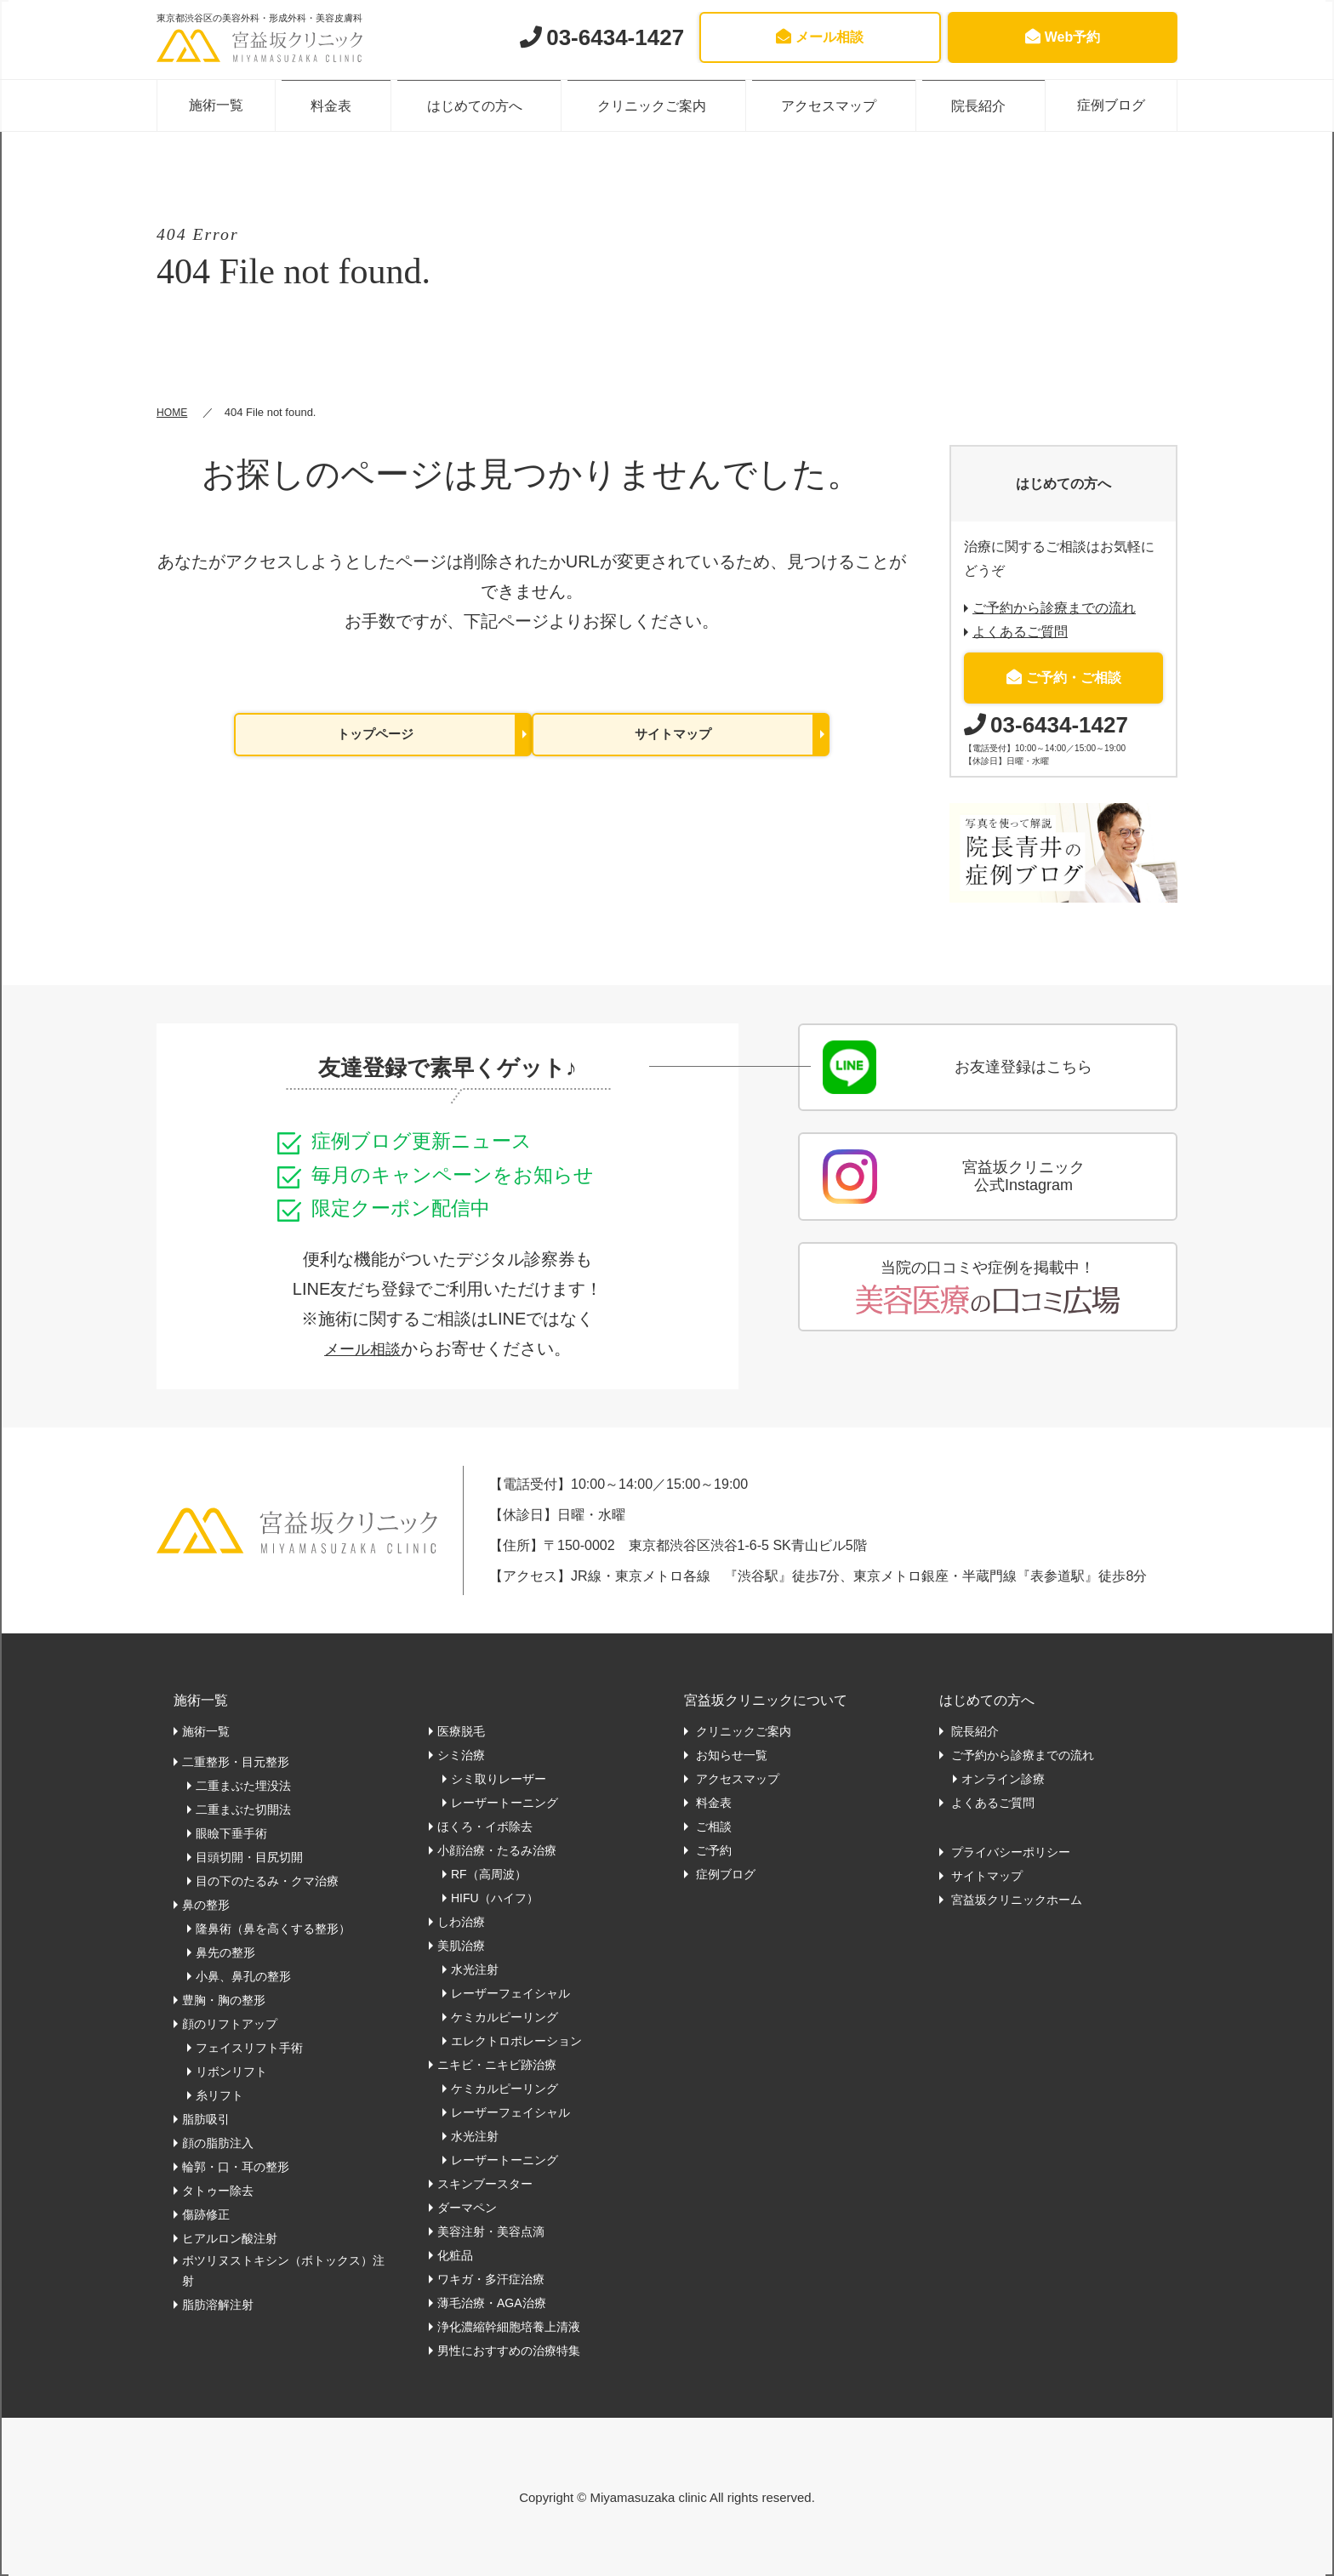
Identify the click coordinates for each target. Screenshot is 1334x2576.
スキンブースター (485, 2184)
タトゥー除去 (218, 2190)
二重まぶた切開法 (243, 1809)
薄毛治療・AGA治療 (491, 2303)
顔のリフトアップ (229, 2024)
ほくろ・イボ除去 (485, 1826)
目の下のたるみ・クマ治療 (267, 1881)
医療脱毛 (461, 1731)
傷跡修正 (206, 2214)
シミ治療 (461, 1755)
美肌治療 (461, 1945)
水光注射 (475, 1969)
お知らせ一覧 (730, 1755)
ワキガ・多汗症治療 (490, 2279)
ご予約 (712, 1850)
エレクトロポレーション (516, 2041)
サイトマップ (673, 734)
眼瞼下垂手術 (231, 1833)
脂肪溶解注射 (218, 2304)
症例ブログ (1107, 105)
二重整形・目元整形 (235, 1762)
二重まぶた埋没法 (243, 1785)
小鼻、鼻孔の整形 (243, 1976)
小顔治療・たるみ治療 (496, 1850)
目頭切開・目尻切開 (249, 1857)
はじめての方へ (479, 105)
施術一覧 (220, 105)
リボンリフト (231, 2071)
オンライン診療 (1003, 1779)
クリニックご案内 (653, 105)
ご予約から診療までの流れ (1054, 608)
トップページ (375, 734)
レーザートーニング (504, 1802)
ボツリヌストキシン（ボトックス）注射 (283, 2271)
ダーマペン (467, 2207)
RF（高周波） (489, 1874)
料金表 (339, 105)
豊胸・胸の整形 (223, 2000)
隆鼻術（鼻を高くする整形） (273, 1928)
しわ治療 (461, 1922)
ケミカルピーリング (504, 2017)
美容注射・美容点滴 (490, 2231)
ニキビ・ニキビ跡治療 (496, 2065)
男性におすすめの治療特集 (508, 2350)
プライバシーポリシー (1009, 1852)
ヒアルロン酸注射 (229, 2238)
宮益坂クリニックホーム (1015, 1899)
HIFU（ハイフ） (495, 1898)
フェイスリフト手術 (249, 2048)
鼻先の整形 (225, 1952)
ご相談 (712, 1826)
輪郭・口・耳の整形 (235, 2167)
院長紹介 (974, 105)
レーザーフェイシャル (510, 1993)
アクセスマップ (827, 105)
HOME (173, 412)
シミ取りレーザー (498, 1779)
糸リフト (219, 2095)
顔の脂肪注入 (218, 2143)
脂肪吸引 (206, 2119)
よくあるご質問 (1020, 631)
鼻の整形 (206, 1905)
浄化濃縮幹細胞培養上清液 (508, 2327)
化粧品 (455, 2255)
